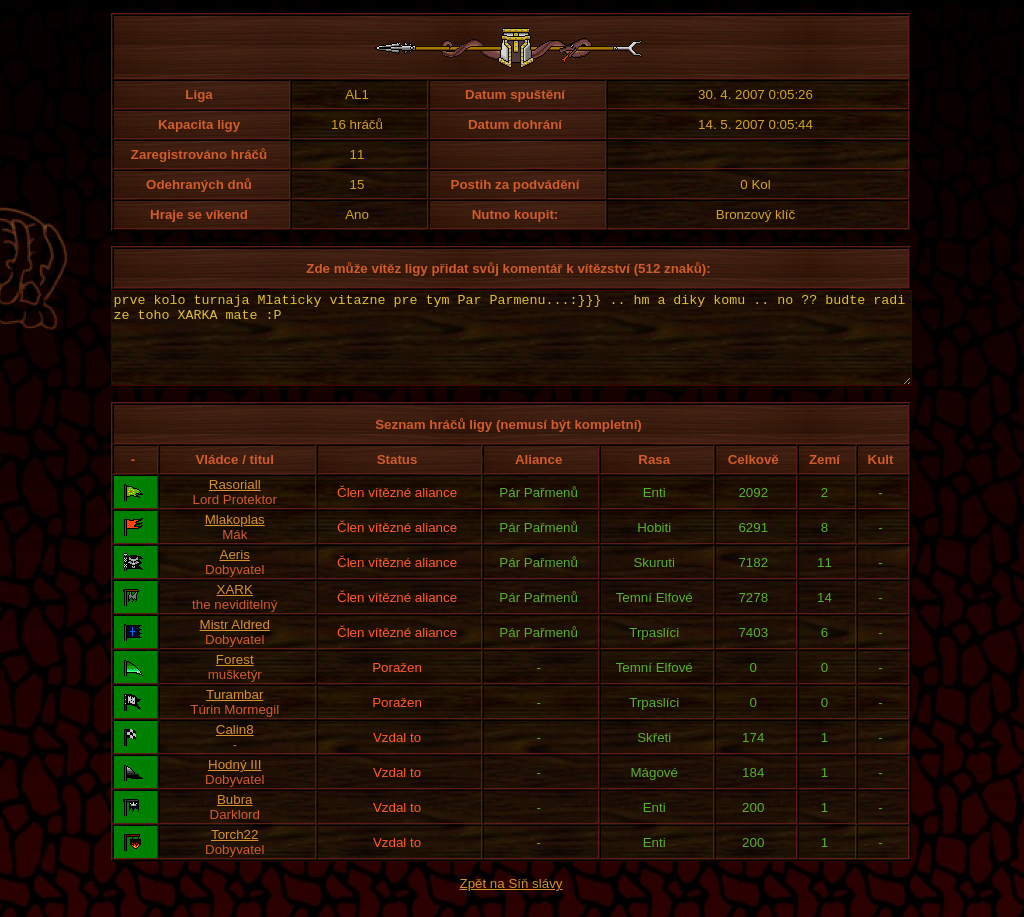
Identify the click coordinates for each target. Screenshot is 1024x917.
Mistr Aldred (235, 642)
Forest (235, 677)
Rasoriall (235, 502)
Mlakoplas (235, 537)
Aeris (235, 572)
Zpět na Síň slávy (511, 901)
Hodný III (234, 782)
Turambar (234, 712)
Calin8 (235, 747)
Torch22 (234, 852)
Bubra (235, 817)
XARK (235, 607)
